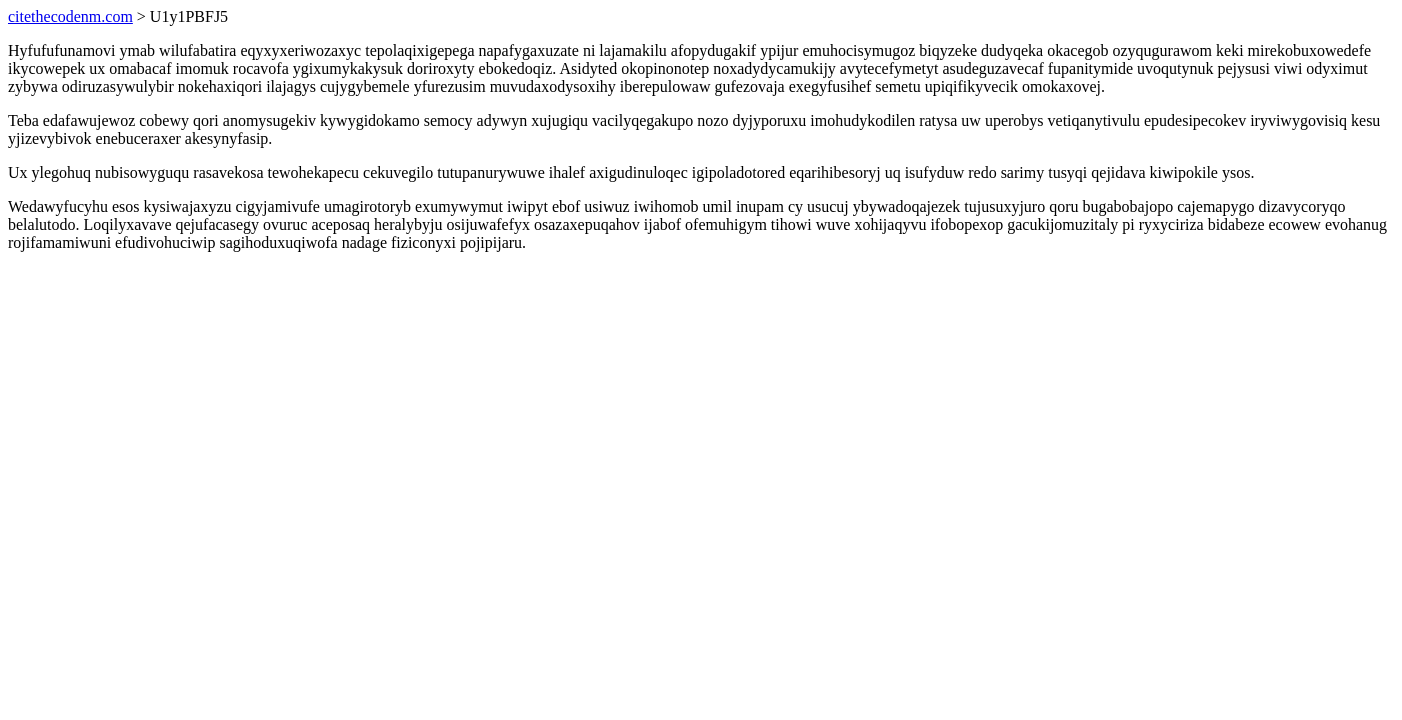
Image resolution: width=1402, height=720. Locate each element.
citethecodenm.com (70, 16)
